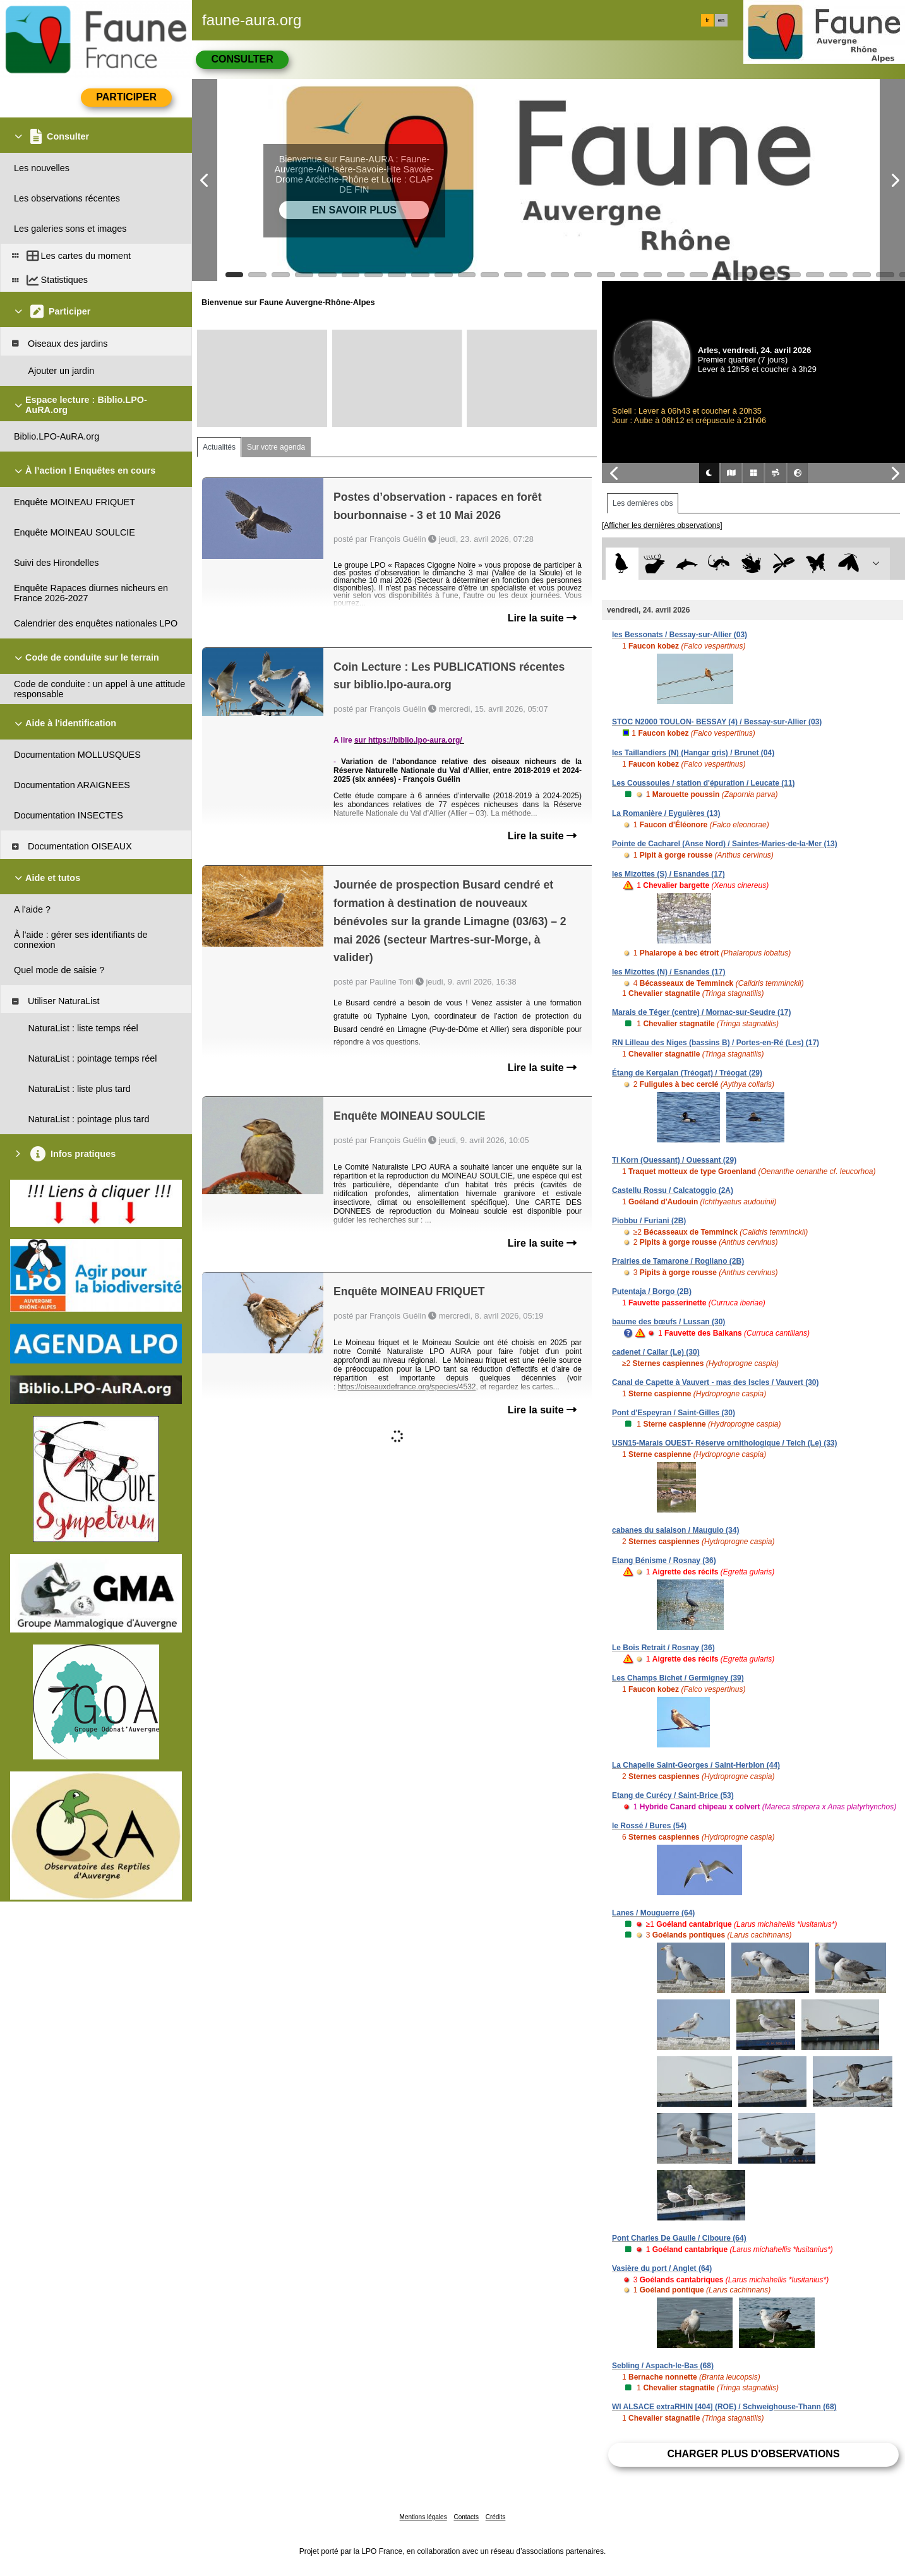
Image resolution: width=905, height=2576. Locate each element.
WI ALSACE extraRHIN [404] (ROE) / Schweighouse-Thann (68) (724, 2406)
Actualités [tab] (219, 447)
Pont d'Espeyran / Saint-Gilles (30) (673, 1412)
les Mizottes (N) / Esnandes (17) (668, 971)
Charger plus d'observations (753, 2453)
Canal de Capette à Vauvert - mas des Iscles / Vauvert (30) (715, 1382)
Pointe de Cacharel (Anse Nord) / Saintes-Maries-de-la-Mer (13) (724, 843)
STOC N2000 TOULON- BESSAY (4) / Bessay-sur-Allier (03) (717, 721)
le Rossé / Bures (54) (649, 1825)
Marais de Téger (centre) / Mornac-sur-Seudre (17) (701, 1012)
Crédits (496, 2516)
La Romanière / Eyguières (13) (666, 813)
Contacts (465, 2516)
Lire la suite (542, 618)
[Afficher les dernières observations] (662, 525)
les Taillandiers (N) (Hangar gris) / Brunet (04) (693, 752)
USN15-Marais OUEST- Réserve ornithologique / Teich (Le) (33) (724, 1443)
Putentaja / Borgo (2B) (652, 1291)
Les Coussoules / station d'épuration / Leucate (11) (703, 783)
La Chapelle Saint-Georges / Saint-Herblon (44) (696, 1765)
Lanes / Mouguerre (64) (653, 1912)
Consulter (242, 59)
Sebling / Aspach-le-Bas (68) (663, 2365)
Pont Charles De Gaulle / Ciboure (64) (679, 2238)
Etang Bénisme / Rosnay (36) (664, 1560)
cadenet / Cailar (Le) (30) (656, 1352)
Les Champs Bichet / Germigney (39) (678, 1678)
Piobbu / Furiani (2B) (649, 1220)
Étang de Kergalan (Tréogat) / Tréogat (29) (687, 1073)
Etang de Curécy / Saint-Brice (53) (673, 1795)
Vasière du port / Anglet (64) (662, 2268)
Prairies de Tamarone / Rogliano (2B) (678, 1261)
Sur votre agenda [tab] (276, 447)
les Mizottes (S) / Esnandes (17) (668, 874)
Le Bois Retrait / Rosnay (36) (663, 1647)
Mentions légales (423, 2516)
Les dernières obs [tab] (643, 503)
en (721, 20)
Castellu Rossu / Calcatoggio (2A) (672, 1190)
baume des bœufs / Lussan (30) (668, 1321)
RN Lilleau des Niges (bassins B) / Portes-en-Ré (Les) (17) (715, 1042)
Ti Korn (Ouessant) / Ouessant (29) (674, 1160)
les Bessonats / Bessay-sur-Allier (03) (679, 634)
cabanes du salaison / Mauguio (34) (675, 1530)
